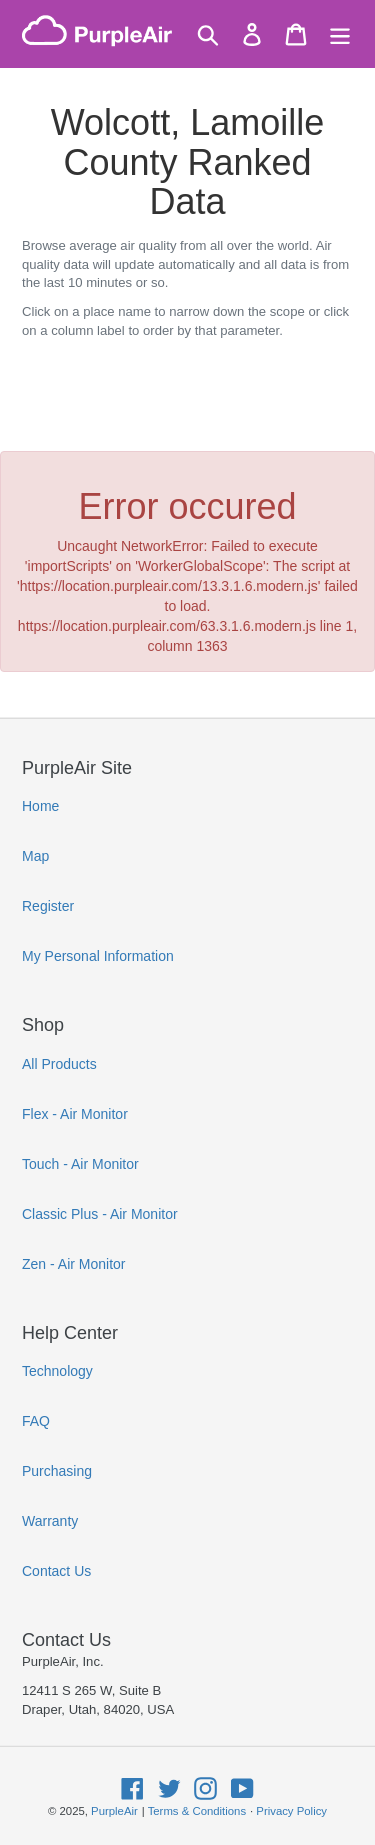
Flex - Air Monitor (75, 1114)
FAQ (36, 1421)
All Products (59, 1064)
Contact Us (56, 1571)
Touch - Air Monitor (80, 1164)
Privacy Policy (291, 1811)
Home (40, 806)
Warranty (50, 1521)
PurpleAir (114, 1811)
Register (48, 906)
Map (35, 856)
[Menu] (340, 34)
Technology (57, 1371)
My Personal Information (98, 956)
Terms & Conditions (197, 1811)
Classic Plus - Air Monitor (100, 1214)
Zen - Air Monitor (73, 1264)
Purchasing (57, 1471)
